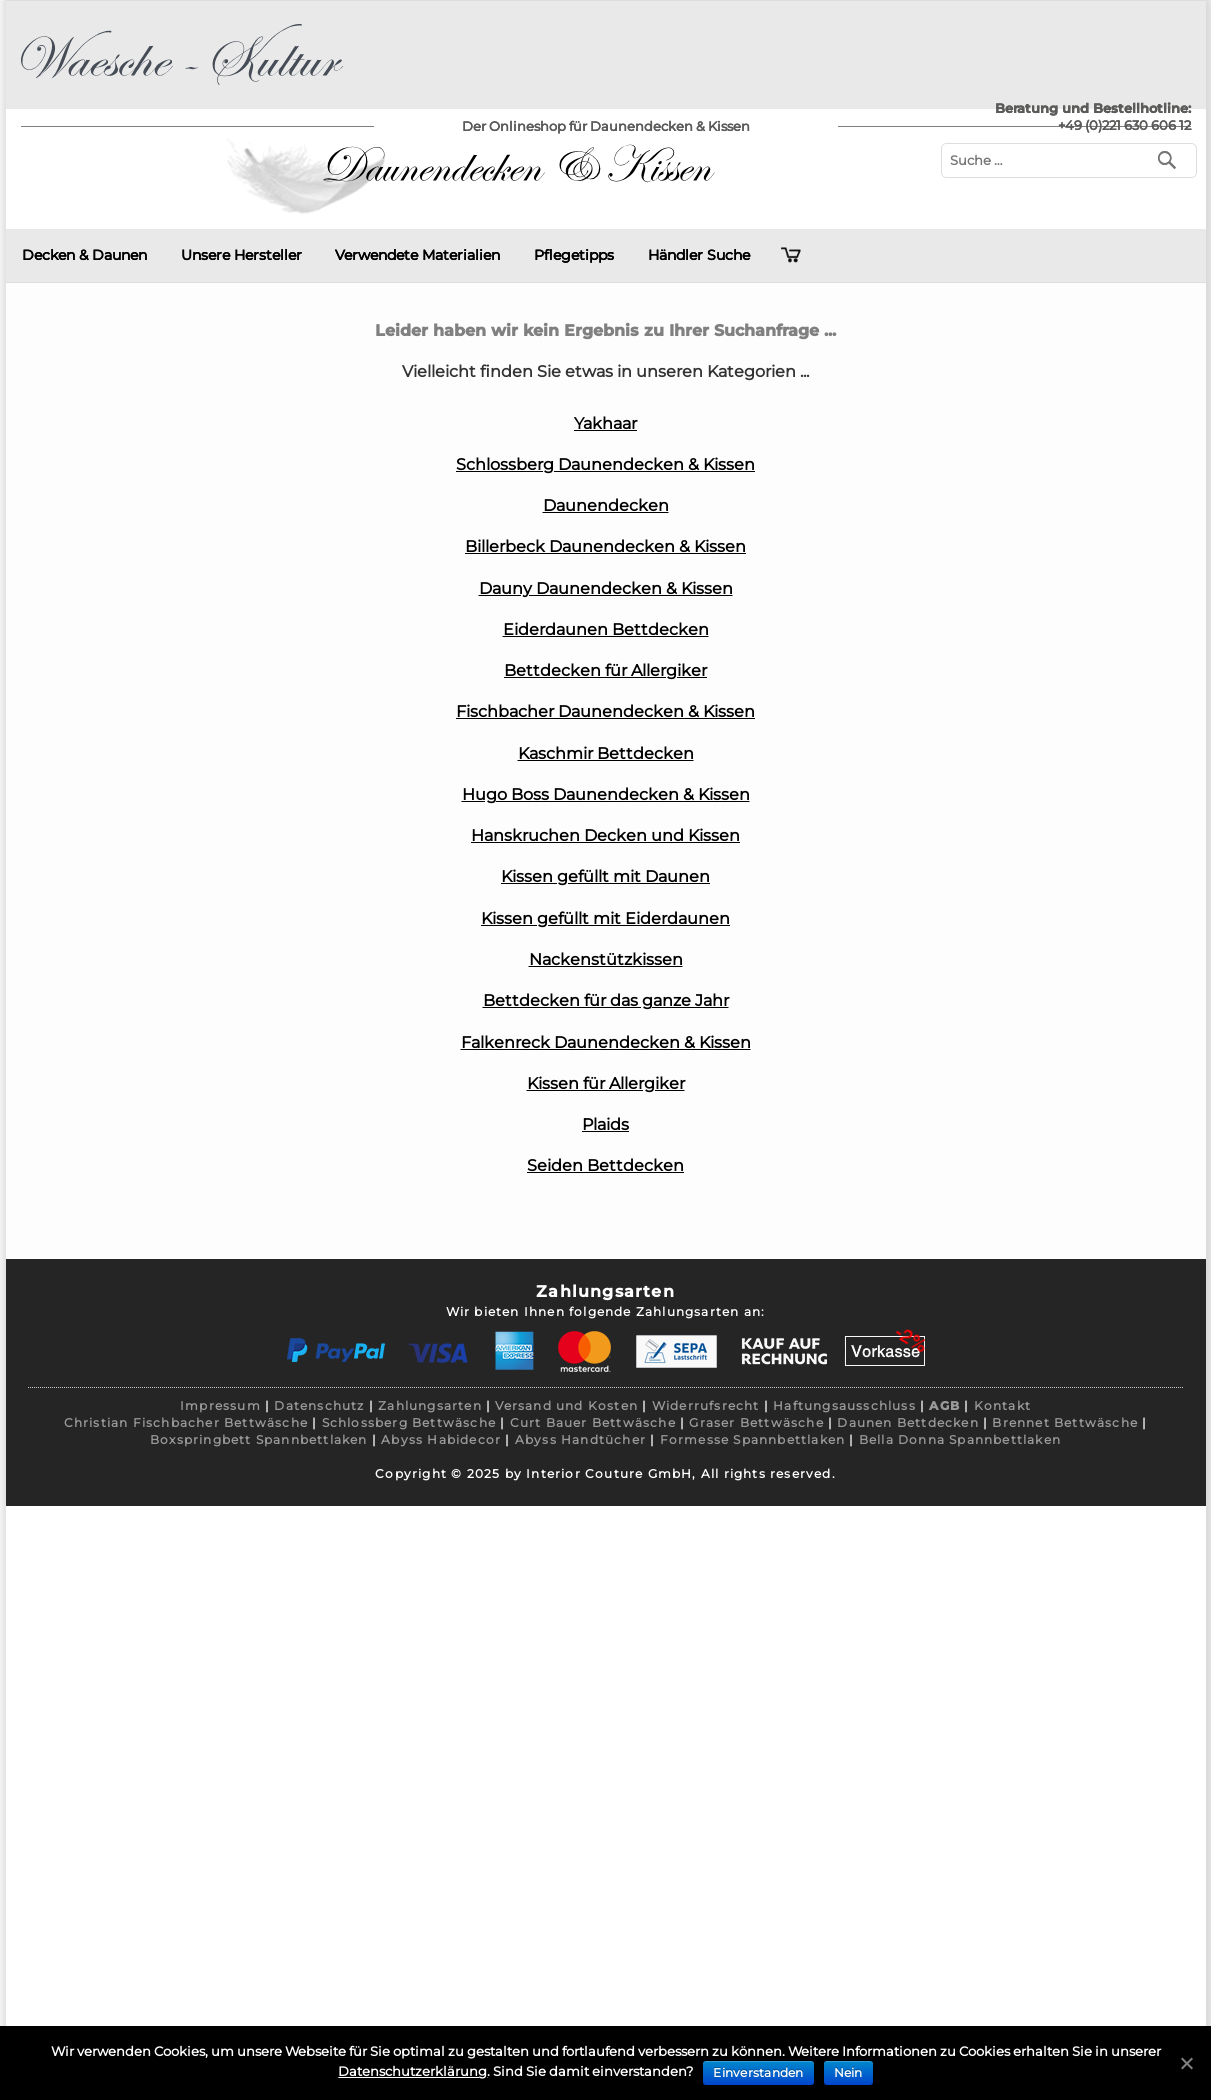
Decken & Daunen (84, 255)
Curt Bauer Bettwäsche (593, 1422)
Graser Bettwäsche (756, 1422)
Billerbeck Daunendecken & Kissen (605, 546)
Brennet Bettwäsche (1065, 1422)
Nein (848, 2072)
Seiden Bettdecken (605, 1165)
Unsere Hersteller (241, 255)
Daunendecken (606, 505)
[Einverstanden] (1186, 2063)
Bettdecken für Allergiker (605, 670)
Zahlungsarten (430, 1405)
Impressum (220, 1405)
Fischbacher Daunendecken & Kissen (605, 711)
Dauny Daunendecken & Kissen (606, 588)
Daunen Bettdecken (907, 1422)
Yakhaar (605, 423)
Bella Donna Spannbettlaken (960, 1439)
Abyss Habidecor (441, 1439)
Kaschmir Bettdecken (606, 753)
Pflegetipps (574, 255)
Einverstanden (758, 2072)
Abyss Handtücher (580, 1439)
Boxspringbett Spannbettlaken (259, 1439)
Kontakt (1002, 1405)
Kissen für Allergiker (606, 1083)
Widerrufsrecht (706, 1405)
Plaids (605, 1124)
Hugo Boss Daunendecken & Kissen (606, 794)
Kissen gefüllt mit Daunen (605, 876)
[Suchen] (1171, 158)
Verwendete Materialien (417, 255)
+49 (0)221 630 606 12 (1124, 125)
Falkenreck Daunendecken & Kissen (606, 1042)
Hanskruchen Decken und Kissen (605, 835)
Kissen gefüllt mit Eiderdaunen (605, 918)
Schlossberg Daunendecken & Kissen (605, 464)
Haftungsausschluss (844, 1405)
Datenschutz (319, 1405)
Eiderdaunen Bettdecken (606, 629)
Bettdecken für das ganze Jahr (606, 1000)
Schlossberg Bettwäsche (409, 1422)
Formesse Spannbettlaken (753, 1439)
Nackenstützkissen (606, 959)
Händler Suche (699, 255)
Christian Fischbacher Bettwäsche (186, 1422)
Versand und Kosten (566, 1405)
